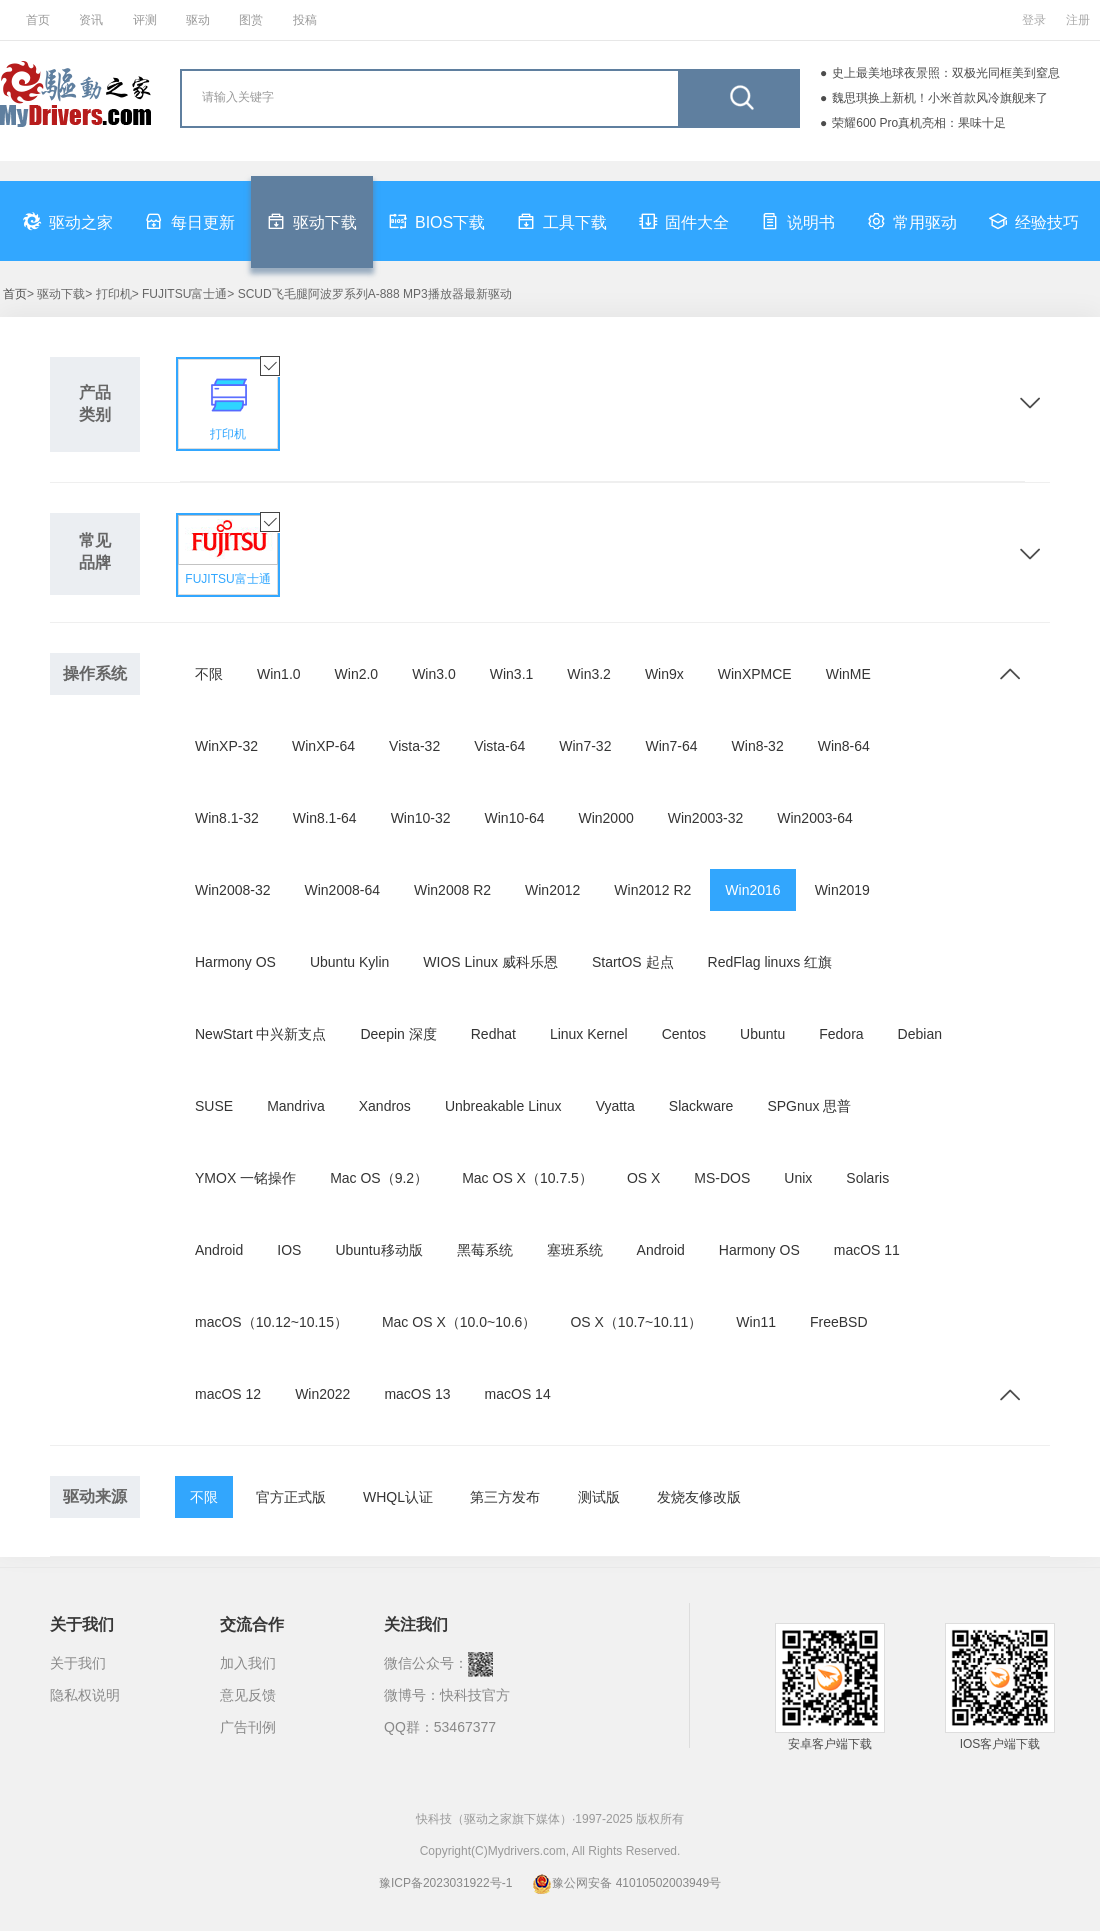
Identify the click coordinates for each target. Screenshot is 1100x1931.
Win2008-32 (233, 890)
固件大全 (684, 221)
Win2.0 (357, 674)
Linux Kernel (589, 1034)
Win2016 (752, 890)
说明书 (798, 221)
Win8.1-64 (325, 818)
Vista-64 (499, 746)
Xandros (385, 1106)
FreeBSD (839, 1322)
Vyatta (615, 1106)
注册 (1078, 20)
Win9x (664, 674)
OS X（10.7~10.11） (636, 1322)
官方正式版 (291, 1497)
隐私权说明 (85, 1695)
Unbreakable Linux (503, 1106)
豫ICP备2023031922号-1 (445, 1883)
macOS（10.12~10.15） (271, 1322)
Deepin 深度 (398, 1034)
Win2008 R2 (452, 890)
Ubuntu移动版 (378, 1250)
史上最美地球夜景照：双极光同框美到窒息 (946, 73)
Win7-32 (585, 746)
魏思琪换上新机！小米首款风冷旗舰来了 (940, 98)
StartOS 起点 (633, 962)
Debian (920, 1034)
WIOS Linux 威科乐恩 (490, 962)
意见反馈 (248, 1695)
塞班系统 (575, 1250)
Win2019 (842, 890)
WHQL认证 (398, 1497)
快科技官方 (475, 1695)
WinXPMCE (755, 674)
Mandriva (296, 1106)
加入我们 (248, 1663)
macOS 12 (228, 1394)
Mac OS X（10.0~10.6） (459, 1322)
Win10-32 (421, 818)
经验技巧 (1034, 221)
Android (219, 1250)
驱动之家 (68, 221)
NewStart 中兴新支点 (260, 1034)
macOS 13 (417, 1394)
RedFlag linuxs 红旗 (770, 962)
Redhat (493, 1034)
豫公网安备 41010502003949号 (626, 1883)
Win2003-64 (815, 818)
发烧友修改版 (699, 1497)
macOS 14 (518, 1394)
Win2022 (322, 1394)
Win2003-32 (706, 818)
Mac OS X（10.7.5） (527, 1178)
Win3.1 (512, 674)
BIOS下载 (437, 221)
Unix (798, 1178)
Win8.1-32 (227, 818)
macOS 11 (867, 1250)
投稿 (305, 20)
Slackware (701, 1106)
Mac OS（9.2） (379, 1178)
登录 (1034, 20)
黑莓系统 (485, 1250)
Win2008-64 (343, 890)
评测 (145, 20)
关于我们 (78, 1663)
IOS (289, 1250)
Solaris (867, 1178)
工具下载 (562, 221)
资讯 (91, 20)
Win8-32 (758, 746)
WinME (848, 674)
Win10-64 (515, 818)
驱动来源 (95, 1496)
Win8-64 (844, 746)
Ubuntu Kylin (349, 962)
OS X (643, 1178)
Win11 (756, 1322)
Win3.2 (589, 674)
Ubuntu (762, 1034)
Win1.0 (279, 674)
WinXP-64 (323, 746)
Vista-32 (414, 746)
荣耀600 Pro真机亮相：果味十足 (919, 123)
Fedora (841, 1034)
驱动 (198, 20)
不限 (209, 674)
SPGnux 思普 (809, 1106)
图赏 (251, 20)
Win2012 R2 (652, 890)
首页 (38, 20)
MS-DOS (722, 1178)
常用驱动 (912, 221)
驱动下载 (312, 221)
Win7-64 (671, 746)
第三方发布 (505, 1497)
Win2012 (552, 890)
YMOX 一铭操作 (245, 1178)
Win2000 (605, 818)
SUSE (214, 1106)
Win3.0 (434, 674)
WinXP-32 (226, 746)
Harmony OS (235, 962)
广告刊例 (248, 1727)
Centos (684, 1034)
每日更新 (190, 221)
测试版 (599, 1497)
